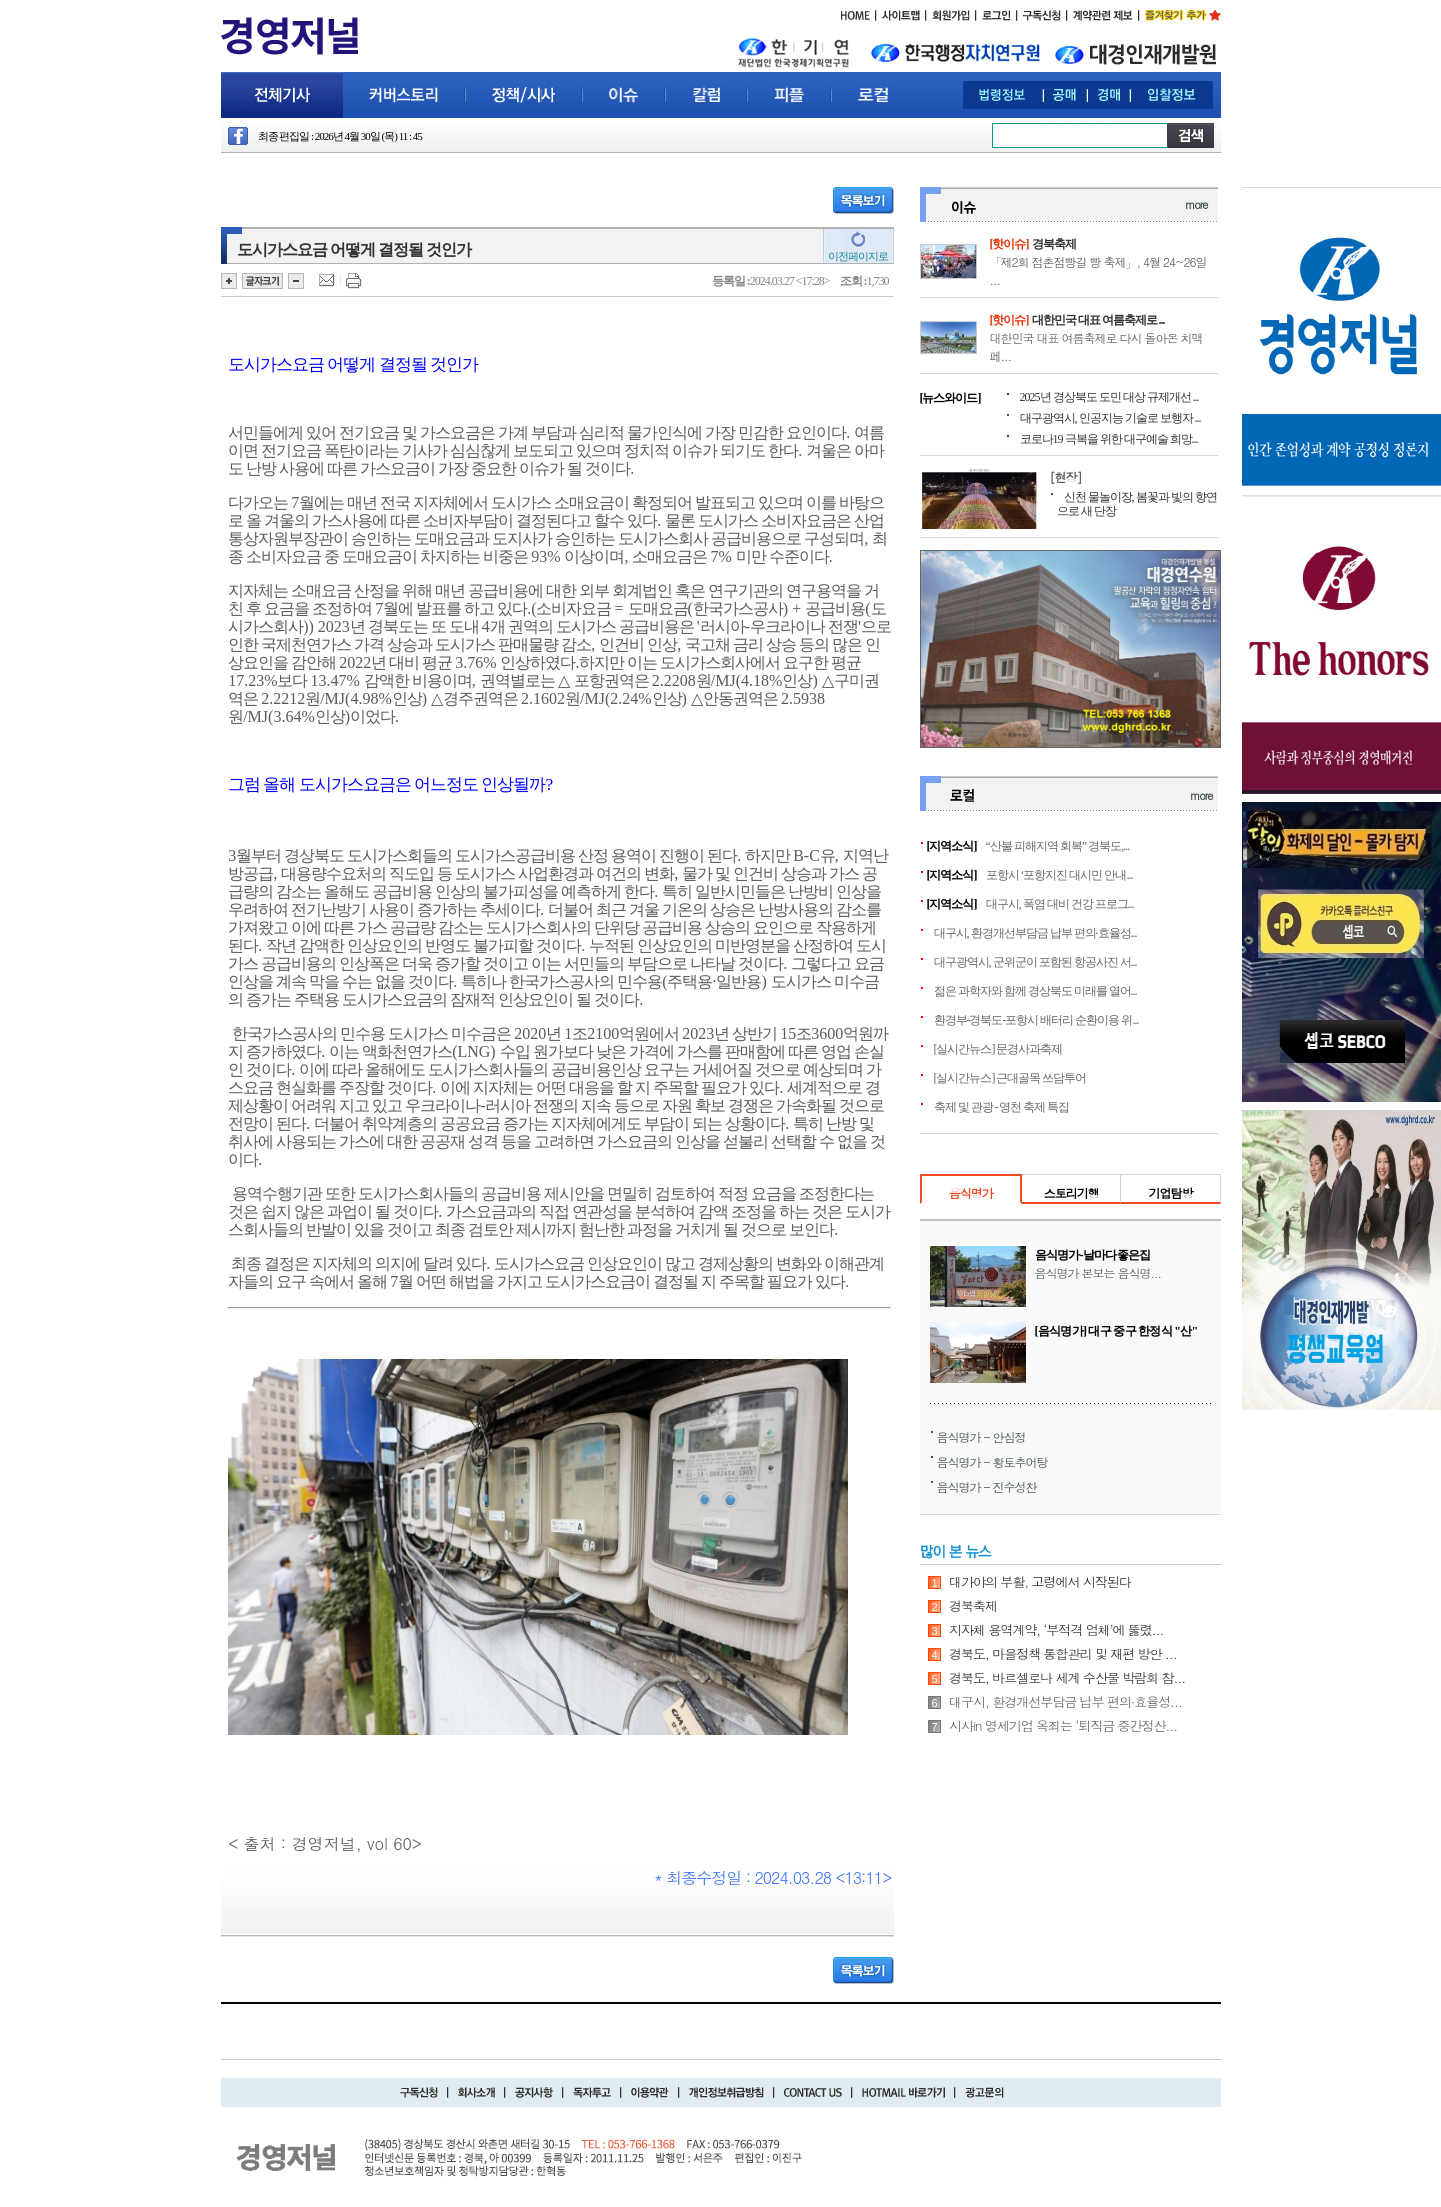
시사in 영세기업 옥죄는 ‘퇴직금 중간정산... (1063, 1725)
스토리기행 (1071, 1192)
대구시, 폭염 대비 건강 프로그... (1060, 904)
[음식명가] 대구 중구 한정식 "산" (1116, 1331)
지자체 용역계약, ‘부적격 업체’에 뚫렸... (1056, 1629)
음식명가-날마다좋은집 (1093, 1255)
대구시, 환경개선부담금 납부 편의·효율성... (1035, 933)
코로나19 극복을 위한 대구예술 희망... (1109, 439)
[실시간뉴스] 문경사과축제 (998, 1049)
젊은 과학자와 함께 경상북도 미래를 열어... (1035, 991)
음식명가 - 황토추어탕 (992, 1461)
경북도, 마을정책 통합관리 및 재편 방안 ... (1063, 1653)
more (1196, 204)
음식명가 (971, 1192)
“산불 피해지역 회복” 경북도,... (1058, 846)
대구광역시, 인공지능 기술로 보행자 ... (1110, 418)
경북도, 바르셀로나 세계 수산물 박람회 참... (1067, 1677)
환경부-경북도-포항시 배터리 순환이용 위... (1036, 1020)
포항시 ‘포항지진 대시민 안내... (1059, 875)
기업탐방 (1170, 1192)
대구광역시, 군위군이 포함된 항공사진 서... (1035, 962)
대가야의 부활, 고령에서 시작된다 (1040, 1581)
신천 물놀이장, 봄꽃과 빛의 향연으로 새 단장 (1137, 504)
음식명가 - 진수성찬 (987, 1486)
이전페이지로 (858, 256)
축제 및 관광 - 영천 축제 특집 (1002, 1107)
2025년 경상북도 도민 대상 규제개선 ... (1109, 397)
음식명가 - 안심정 (981, 1436)
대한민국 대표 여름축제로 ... (1098, 320)
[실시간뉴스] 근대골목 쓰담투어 (1010, 1078)
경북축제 (1054, 244)
